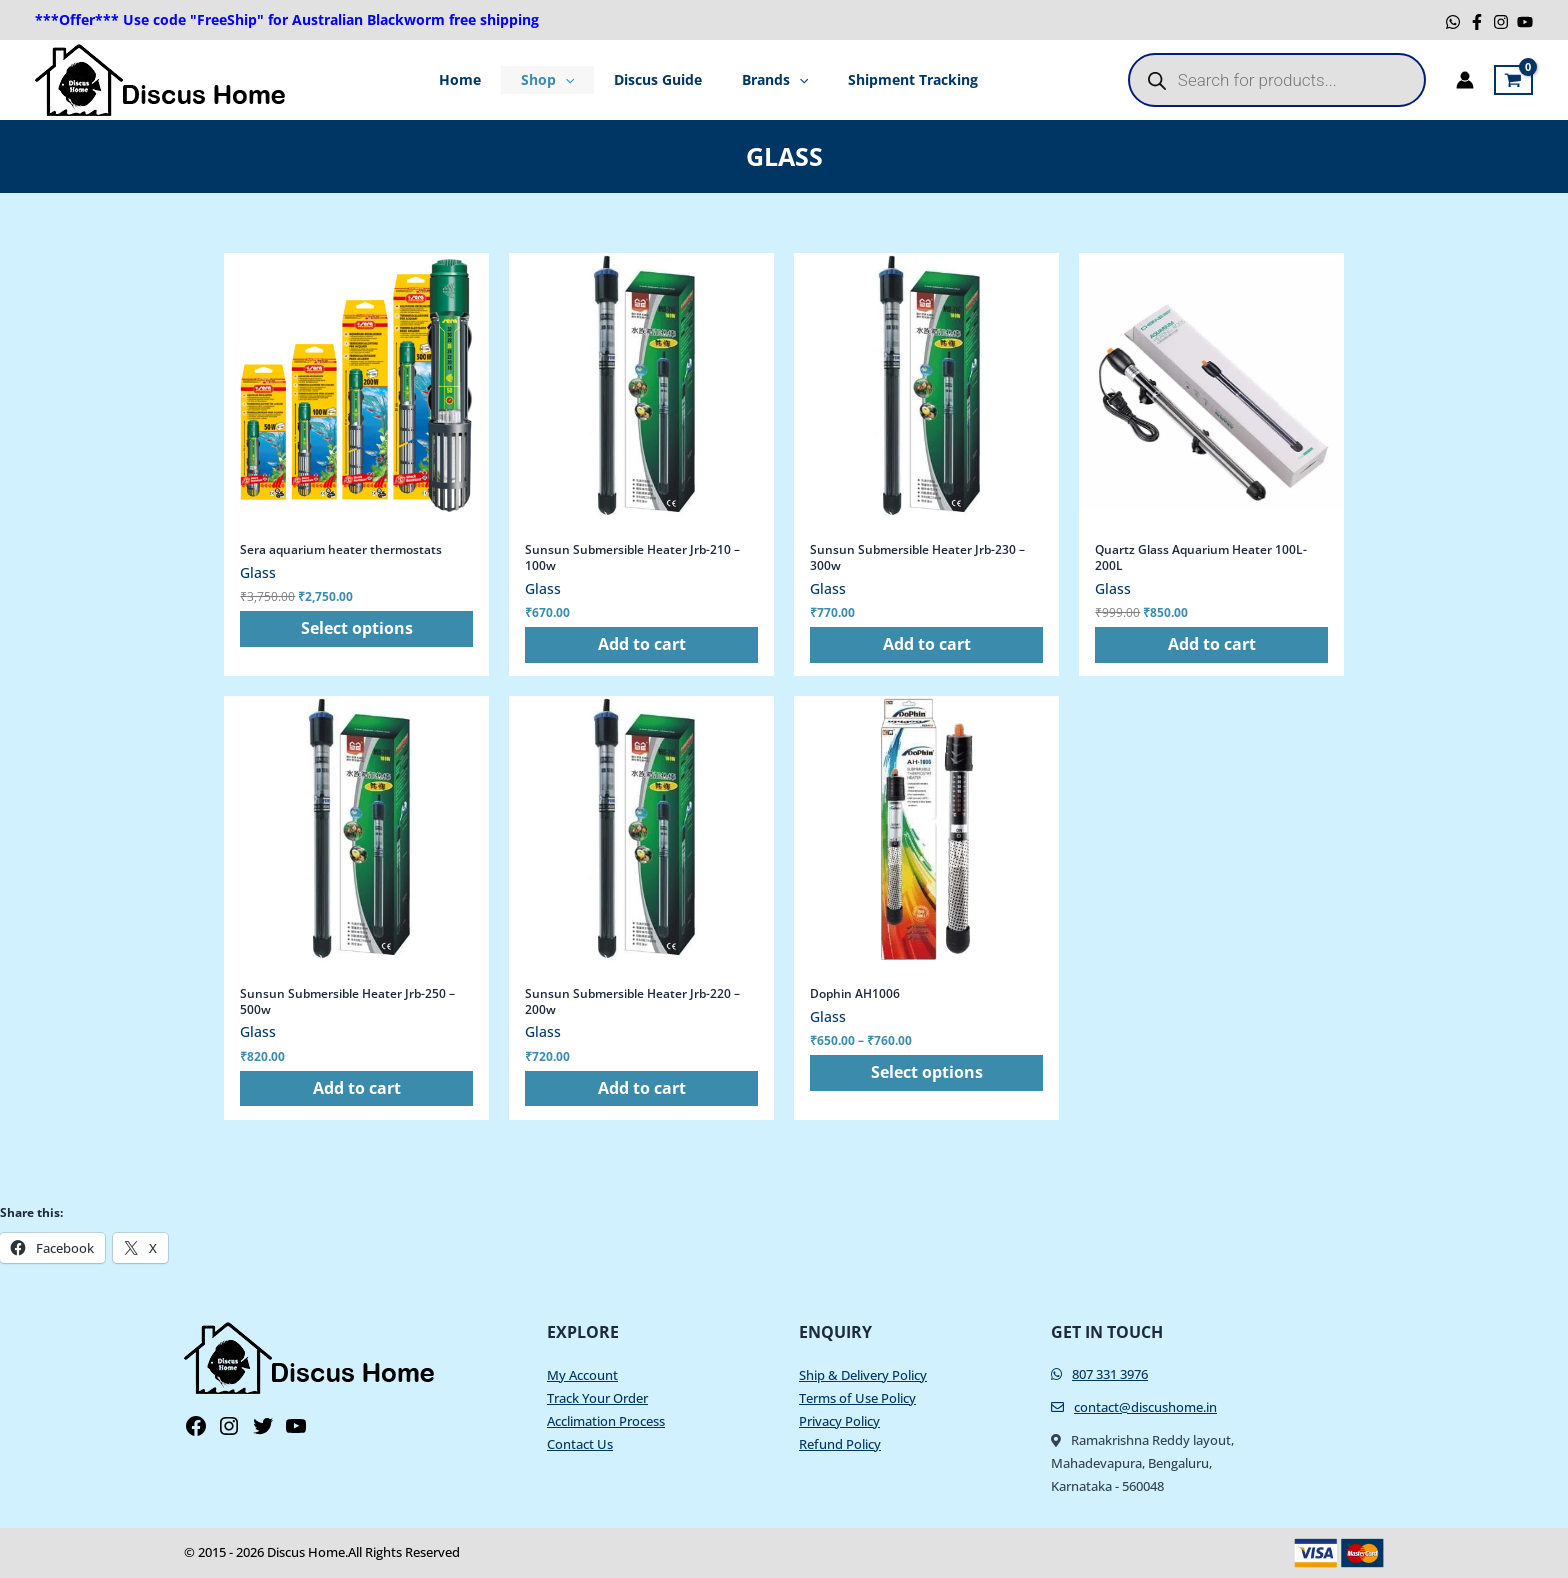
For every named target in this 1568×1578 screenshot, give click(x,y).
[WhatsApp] (1453, 22)
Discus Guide (658, 79)
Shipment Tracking (893, 79)
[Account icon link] (1465, 80)
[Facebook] (1477, 22)
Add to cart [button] (642, 646)
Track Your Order (597, 1398)
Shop (557, 80)
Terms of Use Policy (857, 1398)
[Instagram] (1501, 22)
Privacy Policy (839, 1421)
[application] (575, 80)
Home (480, 79)
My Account (582, 1375)
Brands (765, 80)
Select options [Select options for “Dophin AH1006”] (927, 1075)
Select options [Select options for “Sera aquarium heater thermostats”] (357, 630)
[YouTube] (1525, 22)
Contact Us (580, 1444)
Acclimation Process (606, 1421)
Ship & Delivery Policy (863, 1375)
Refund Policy (840, 1444)
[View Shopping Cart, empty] (1513, 80)
